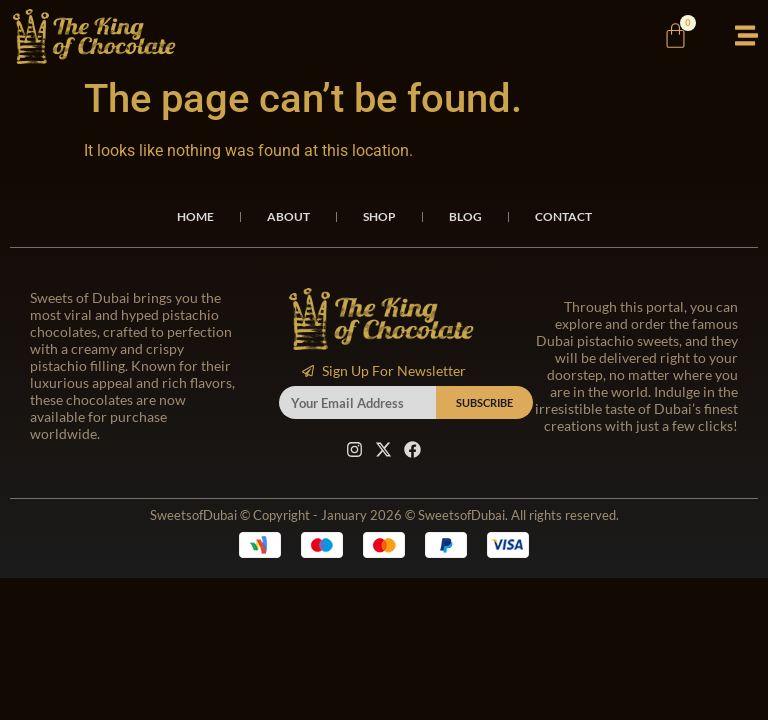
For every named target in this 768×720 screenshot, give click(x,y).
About (288, 216)
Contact (563, 216)
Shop (379, 216)
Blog (465, 216)
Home (195, 216)
